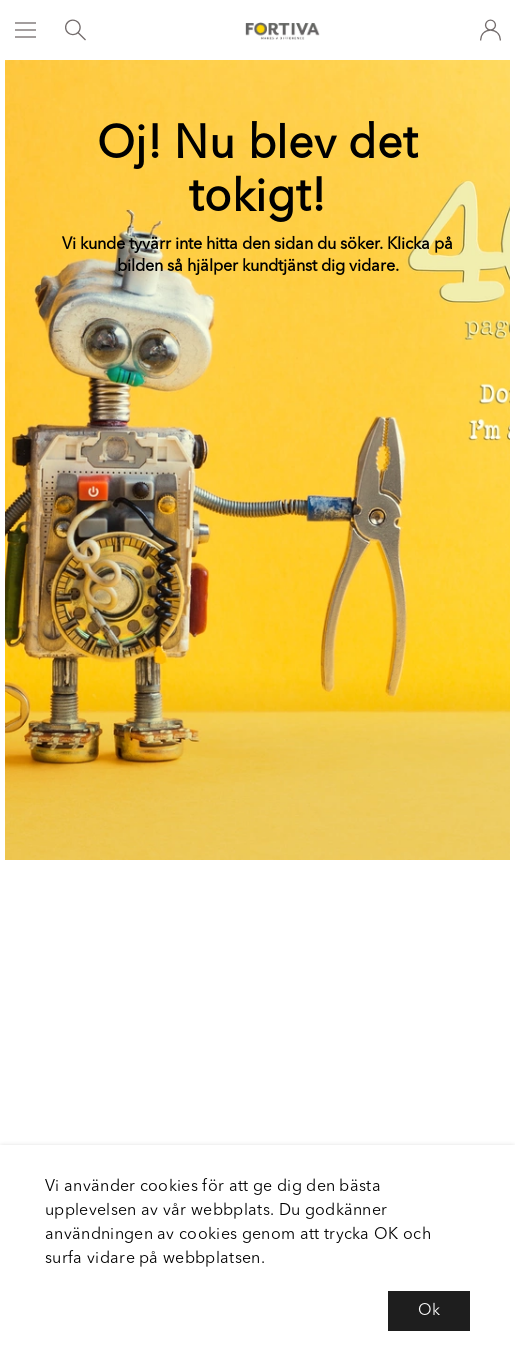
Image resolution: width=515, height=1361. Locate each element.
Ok (429, 1311)
